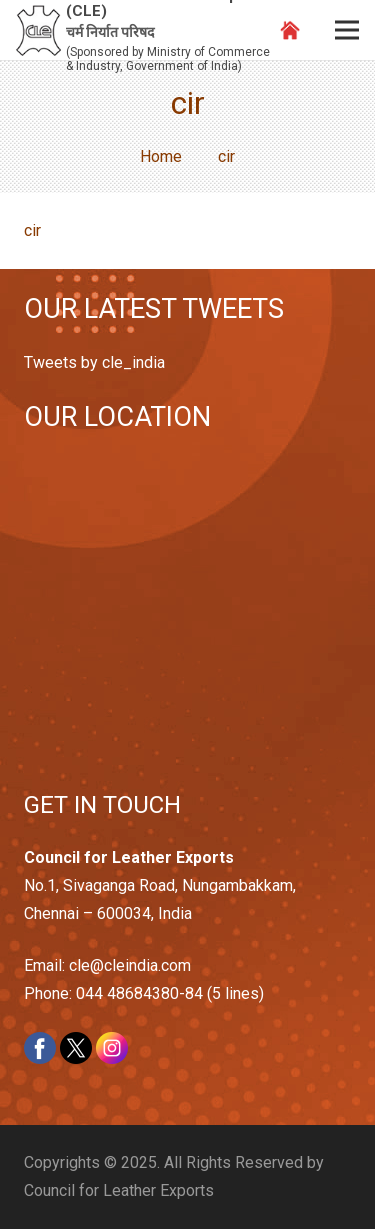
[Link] (38, 30)
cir (32, 230)
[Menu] (347, 30)
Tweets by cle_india (94, 362)
